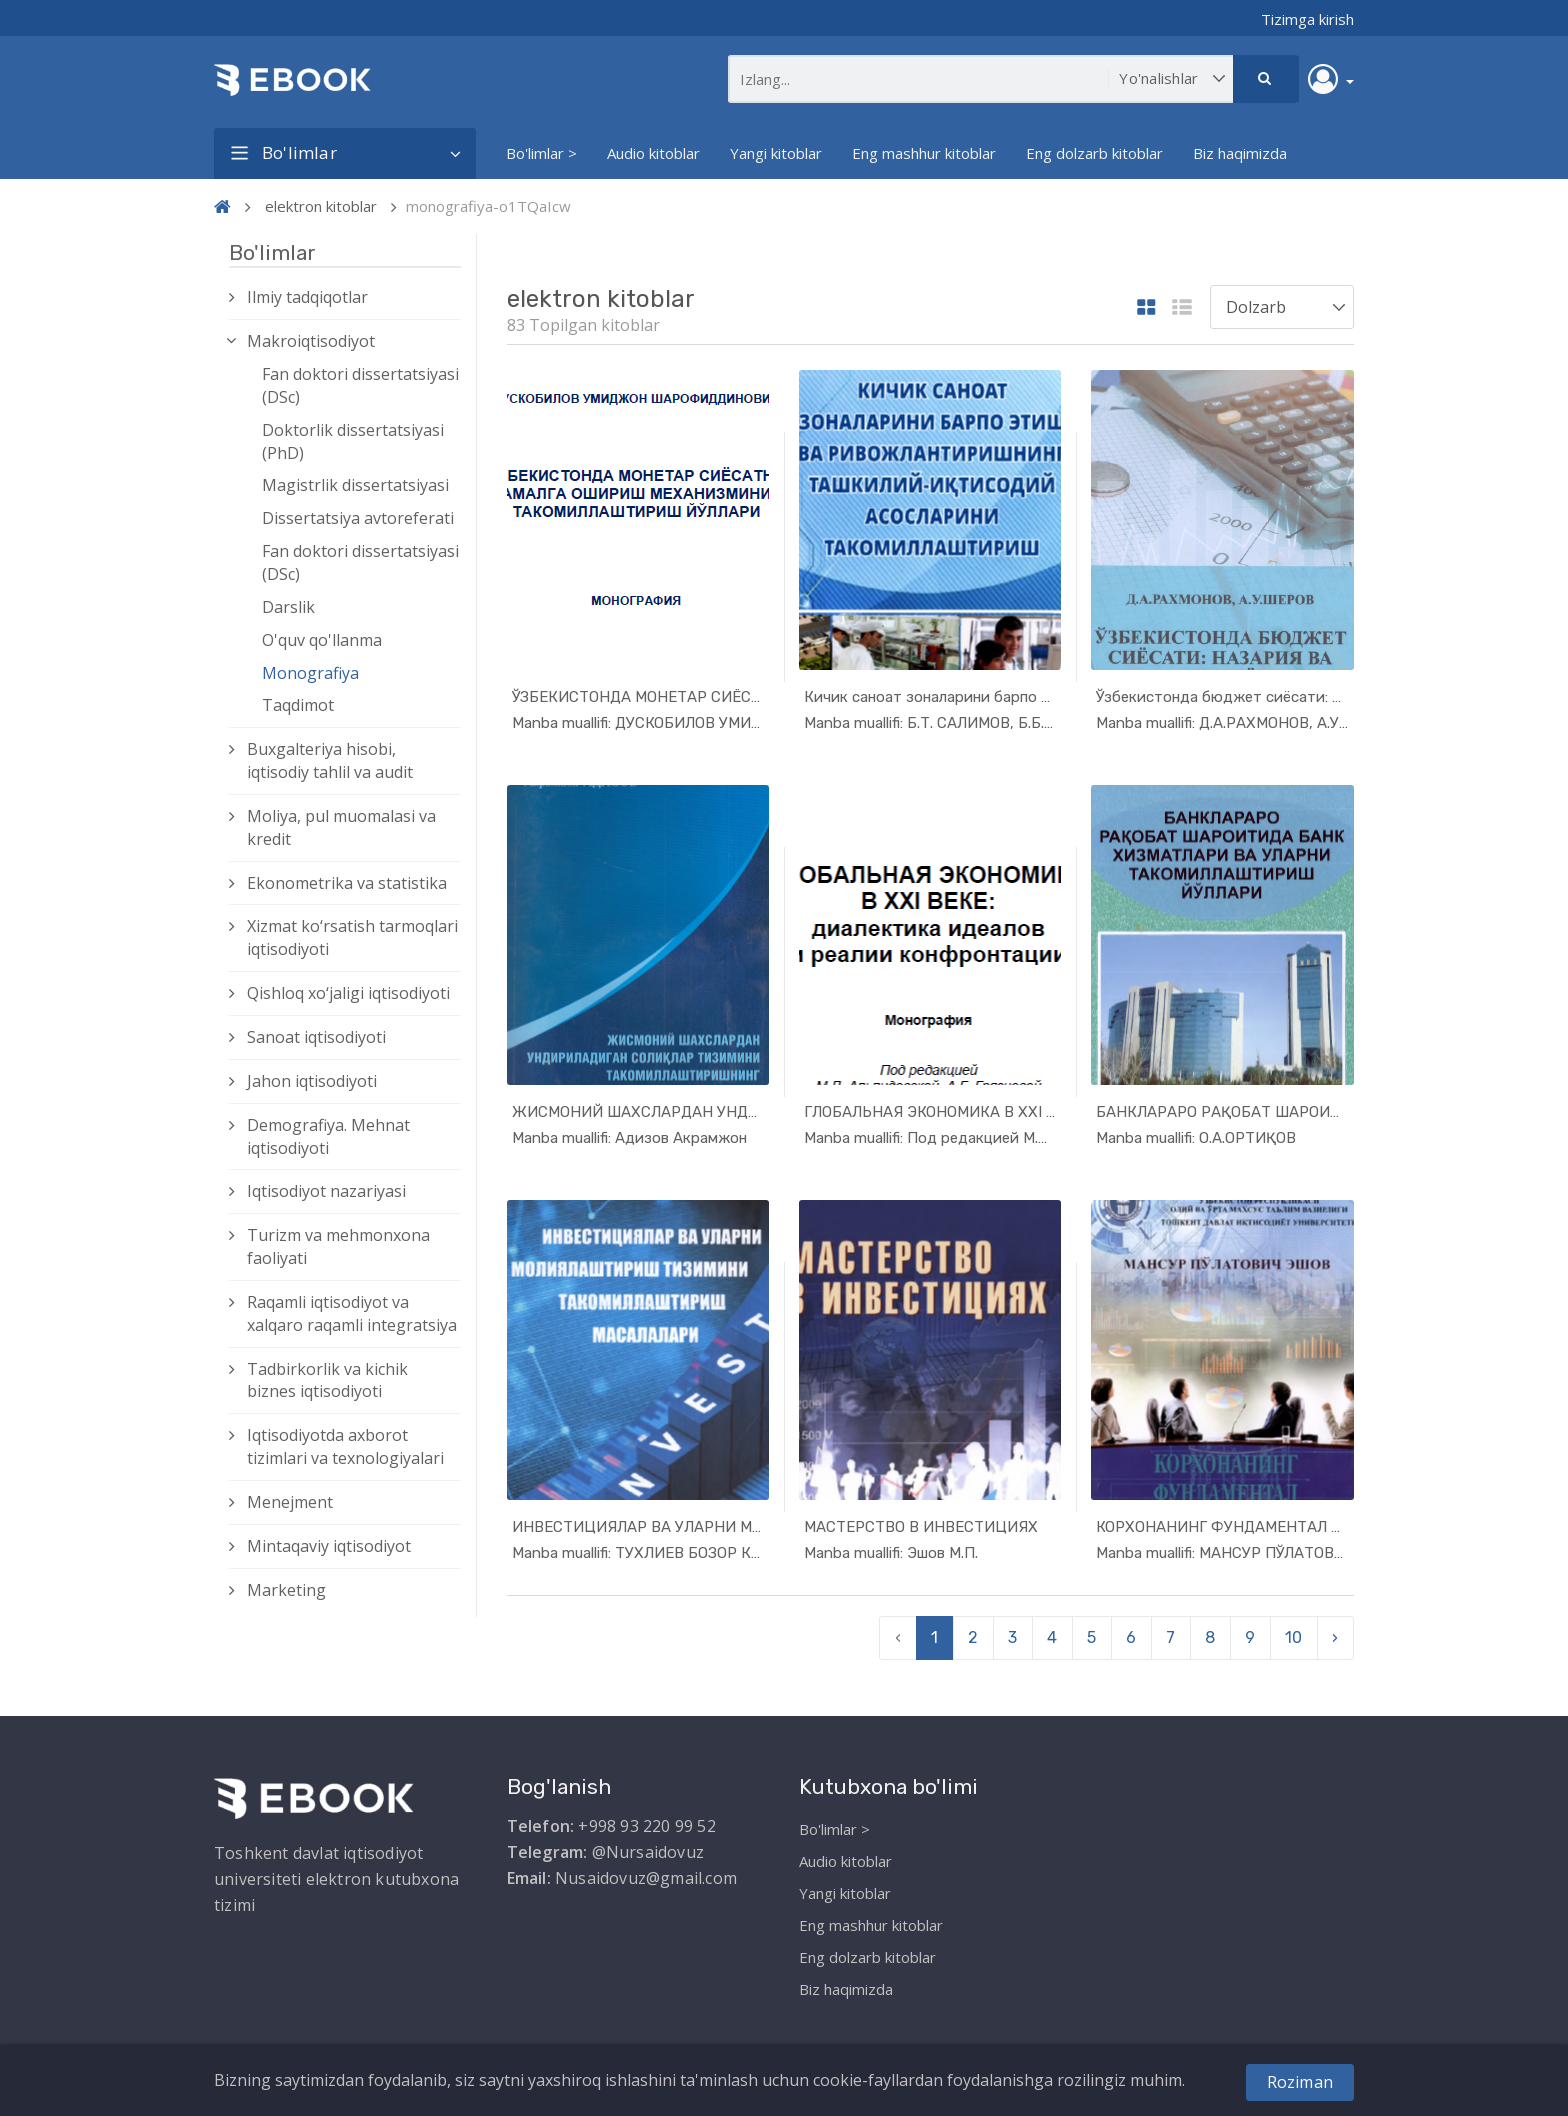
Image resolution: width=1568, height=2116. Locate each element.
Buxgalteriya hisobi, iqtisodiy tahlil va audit (330, 760)
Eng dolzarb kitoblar (1094, 153)
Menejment (290, 1502)
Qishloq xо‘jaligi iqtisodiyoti (348, 993)
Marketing (286, 1590)
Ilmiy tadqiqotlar (307, 297)
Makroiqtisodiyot (311, 341)
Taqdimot (298, 705)
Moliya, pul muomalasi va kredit (341, 827)
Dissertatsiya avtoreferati (358, 518)
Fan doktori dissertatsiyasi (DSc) (360, 385)
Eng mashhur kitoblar (924, 153)
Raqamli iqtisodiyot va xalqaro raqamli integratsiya (352, 1313)
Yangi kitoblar (776, 153)
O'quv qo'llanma (322, 640)
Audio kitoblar (653, 153)
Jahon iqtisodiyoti (312, 1081)
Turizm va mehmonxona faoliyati (338, 1246)
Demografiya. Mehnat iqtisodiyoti (328, 1136)
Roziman (1300, 2082)
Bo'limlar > (541, 153)
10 (1293, 1632)
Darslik (288, 607)
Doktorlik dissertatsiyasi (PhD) (353, 441)
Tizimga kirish (1307, 19)
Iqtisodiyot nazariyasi (326, 1191)
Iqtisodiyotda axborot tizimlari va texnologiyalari (345, 1446)
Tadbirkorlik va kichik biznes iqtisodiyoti (327, 1380)
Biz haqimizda (1240, 153)
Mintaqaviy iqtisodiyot (329, 1546)
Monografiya (310, 673)
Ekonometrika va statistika (347, 883)
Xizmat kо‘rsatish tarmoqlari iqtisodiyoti (352, 937)
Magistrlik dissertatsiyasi (355, 485)
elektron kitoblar (321, 206)
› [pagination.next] (1335, 1632)
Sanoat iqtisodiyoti (316, 1037)
